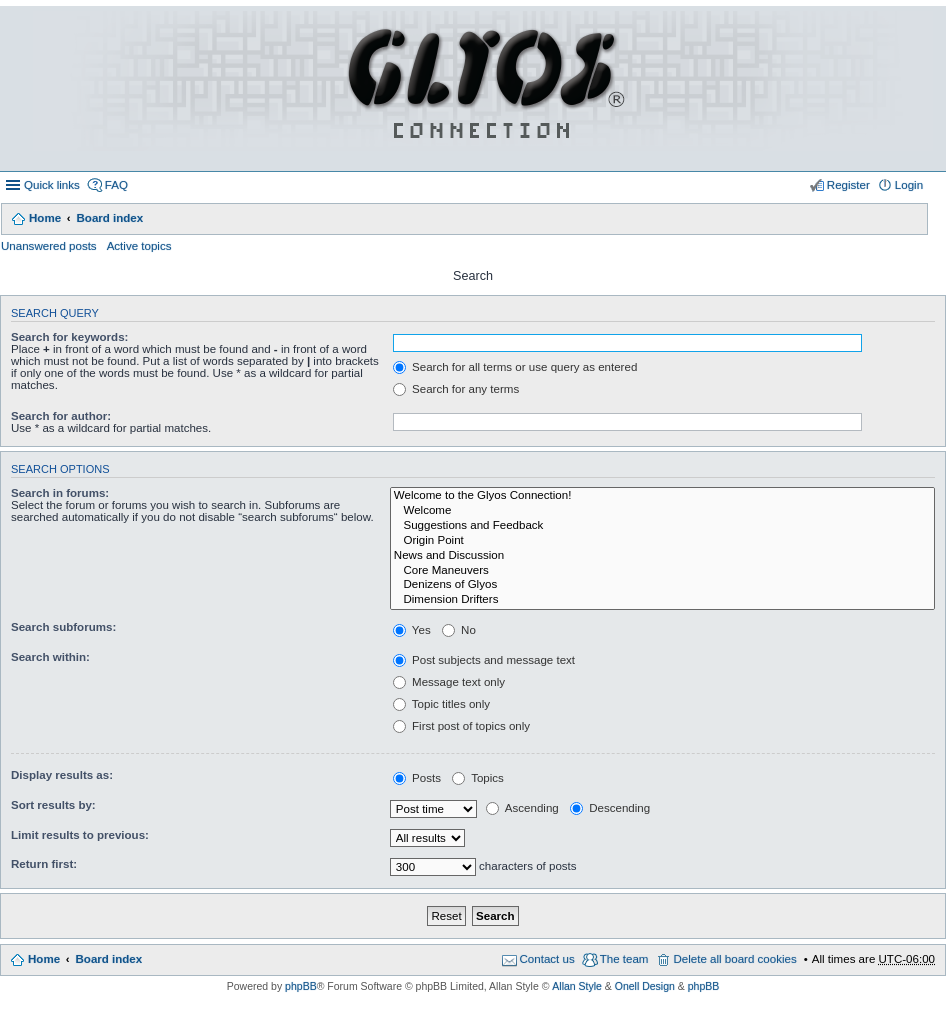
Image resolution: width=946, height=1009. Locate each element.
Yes (412, 630)
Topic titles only (441, 704)
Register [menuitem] (848, 185)
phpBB (301, 986)
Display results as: (62, 775)
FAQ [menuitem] (116, 185)
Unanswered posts (49, 246)
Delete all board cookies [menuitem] (734, 959)
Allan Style (577, 986)
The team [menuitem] (624, 959)
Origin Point (662, 541)
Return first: (44, 864)
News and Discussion (662, 556)
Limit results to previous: (80, 835)
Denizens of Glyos (662, 585)
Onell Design (645, 986)
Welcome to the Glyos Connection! (662, 496)
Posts (417, 778)
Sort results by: (53, 805)
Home (45, 218)
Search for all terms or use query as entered (515, 367)
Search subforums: (63, 627)
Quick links (52, 185)
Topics (478, 778)
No (459, 630)
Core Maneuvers (662, 571)
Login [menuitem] (909, 185)
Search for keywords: (69, 337)
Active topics (139, 246)
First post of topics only (461, 726)
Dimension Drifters (662, 600)
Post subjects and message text (484, 660)
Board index (109, 218)
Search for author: (61, 416)
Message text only (449, 682)
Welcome (662, 511)
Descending (610, 808)
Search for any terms (456, 389)
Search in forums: (60, 493)
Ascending (522, 808)
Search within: (50, 657)
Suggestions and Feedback (662, 526)
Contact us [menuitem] (547, 959)
